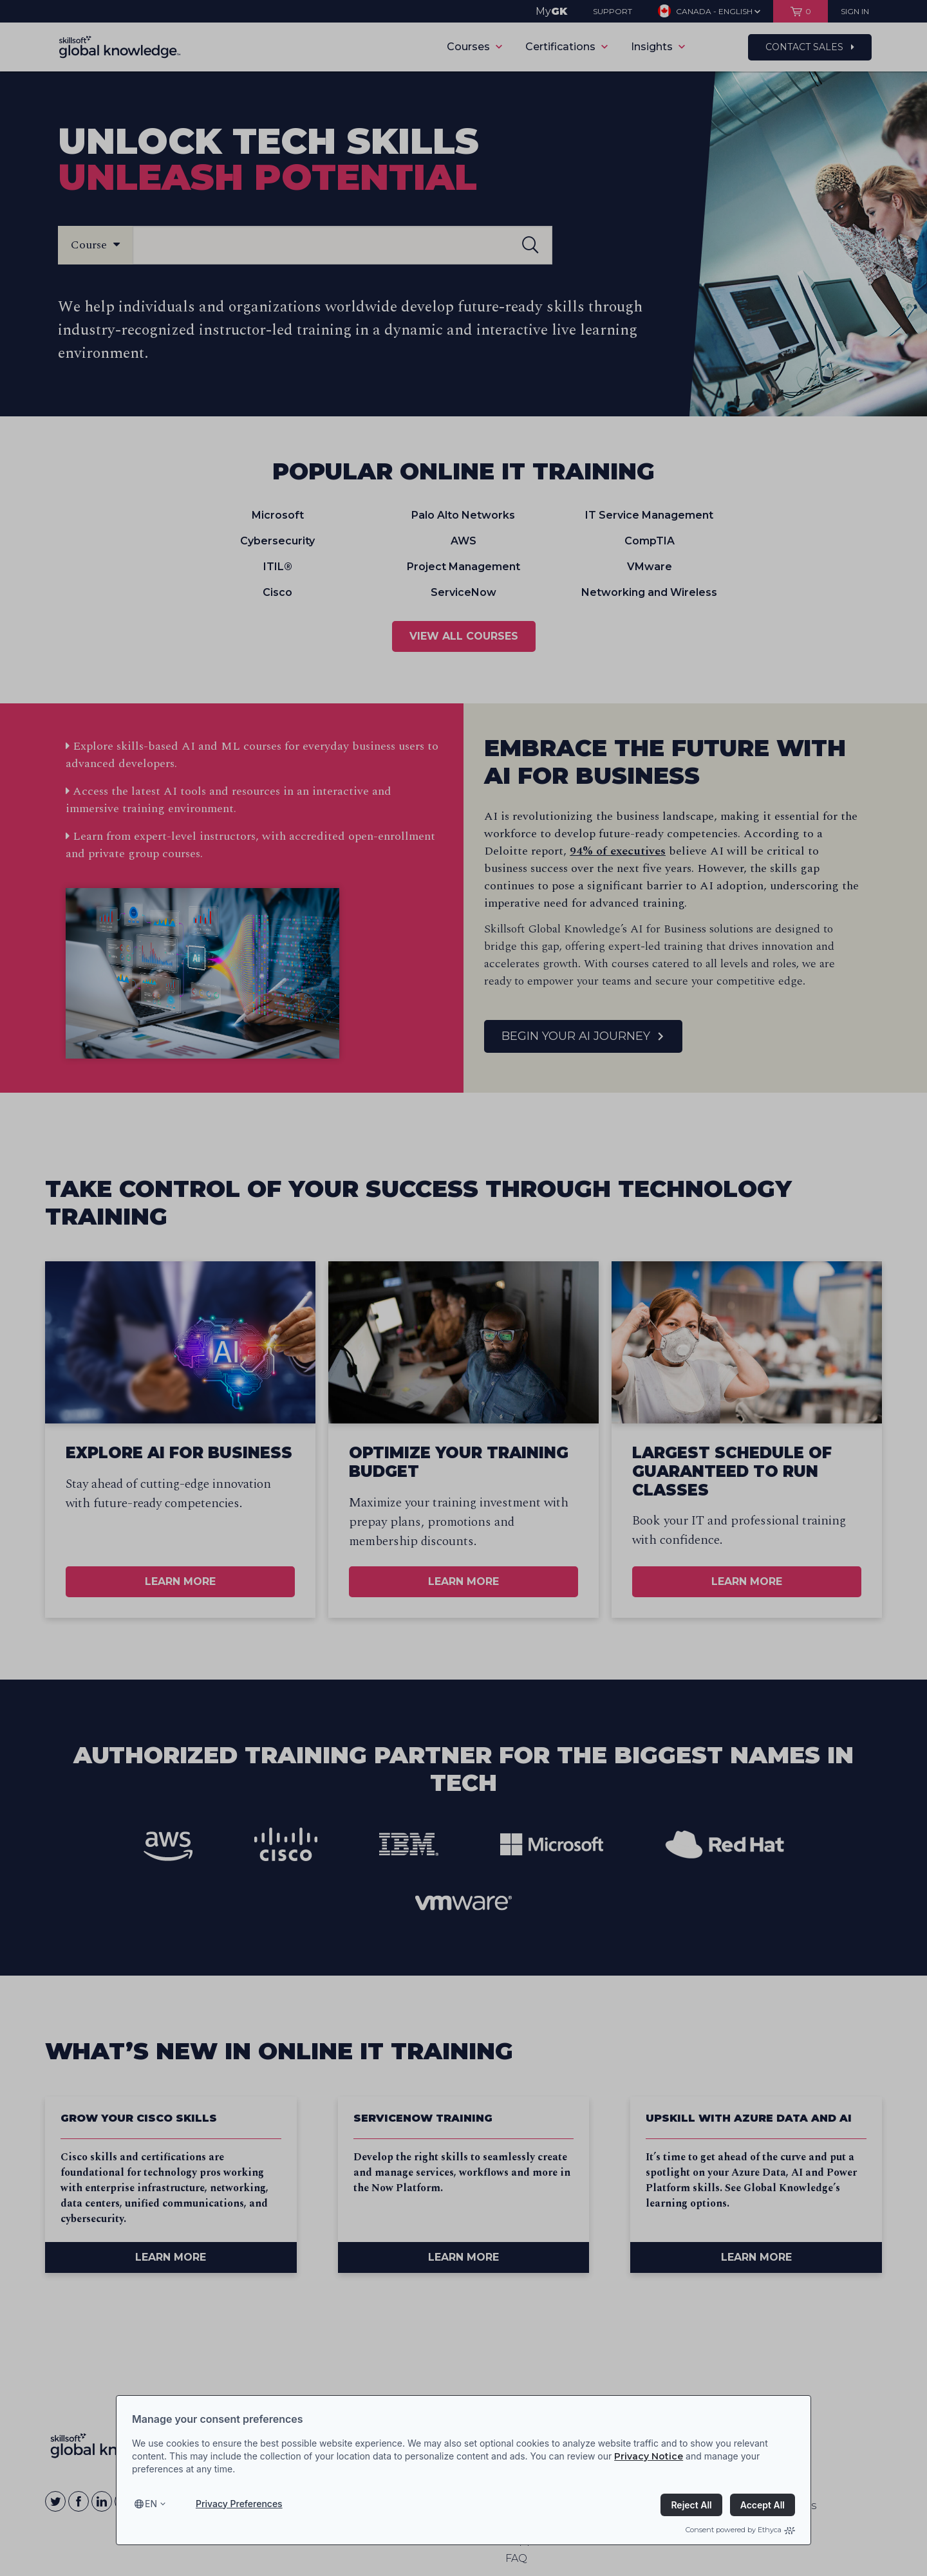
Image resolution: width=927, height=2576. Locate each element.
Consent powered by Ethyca (740, 2529)
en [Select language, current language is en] (151, 2503)
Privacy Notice (648, 2456)
